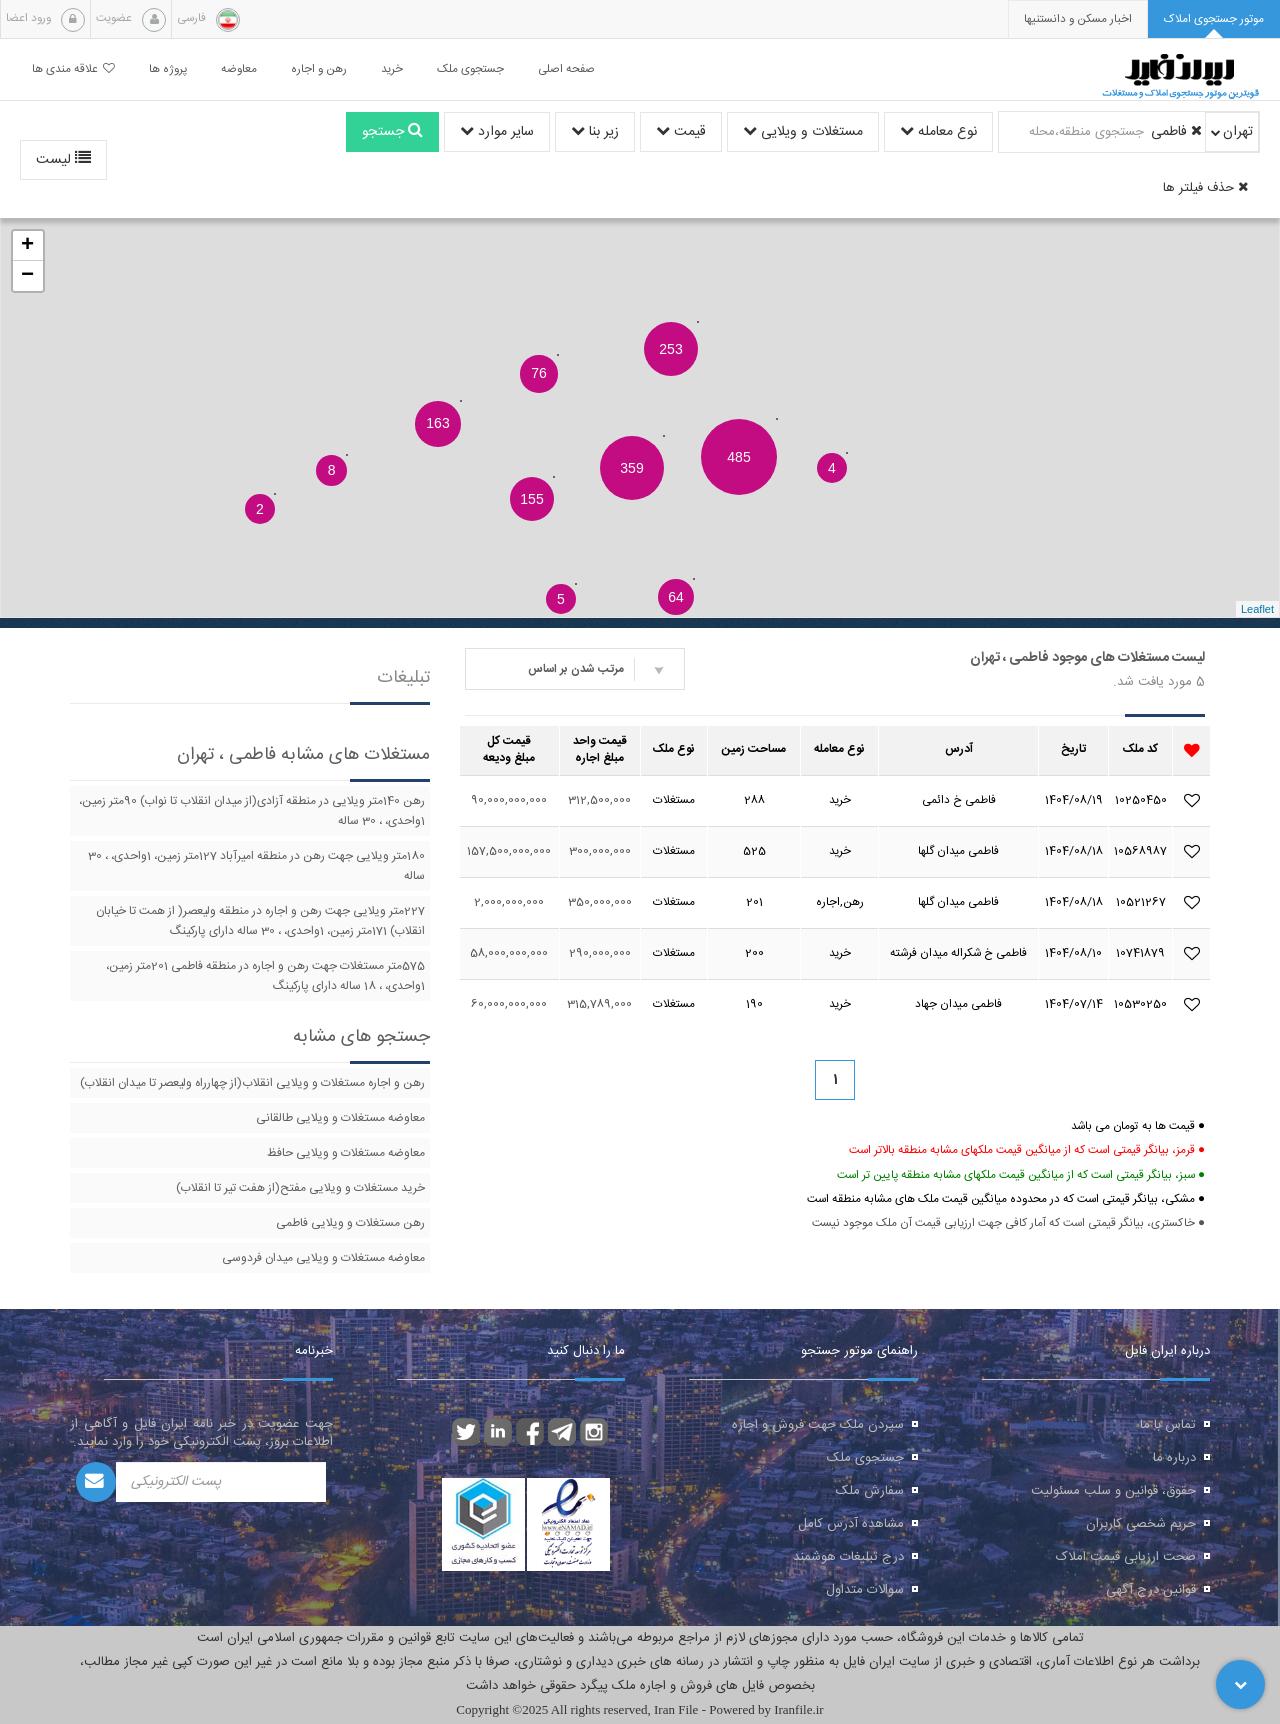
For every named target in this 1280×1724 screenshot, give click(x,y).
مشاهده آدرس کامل (851, 1524)
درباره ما (1174, 1458)
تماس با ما (1168, 1425)
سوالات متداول (865, 1590)
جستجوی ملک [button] (470, 69)
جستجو (392, 132)
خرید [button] (392, 69)
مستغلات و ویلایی (803, 132)
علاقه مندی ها (73, 69)
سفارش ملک (870, 1491)
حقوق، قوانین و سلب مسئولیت (1113, 1491)
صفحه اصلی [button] (566, 69)
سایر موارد (497, 132)
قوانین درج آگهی (1151, 1590)
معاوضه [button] (239, 69)
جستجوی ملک (865, 1458)
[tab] (1214, 19)
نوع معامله (938, 132)
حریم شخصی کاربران (1141, 1524)
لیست (63, 160)
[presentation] (1078, 19)
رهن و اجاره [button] (319, 69)
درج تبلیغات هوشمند (848, 1557)
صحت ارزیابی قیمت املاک (1126, 1557)
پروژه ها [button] (168, 69)
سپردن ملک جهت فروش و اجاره (818, 1425)
